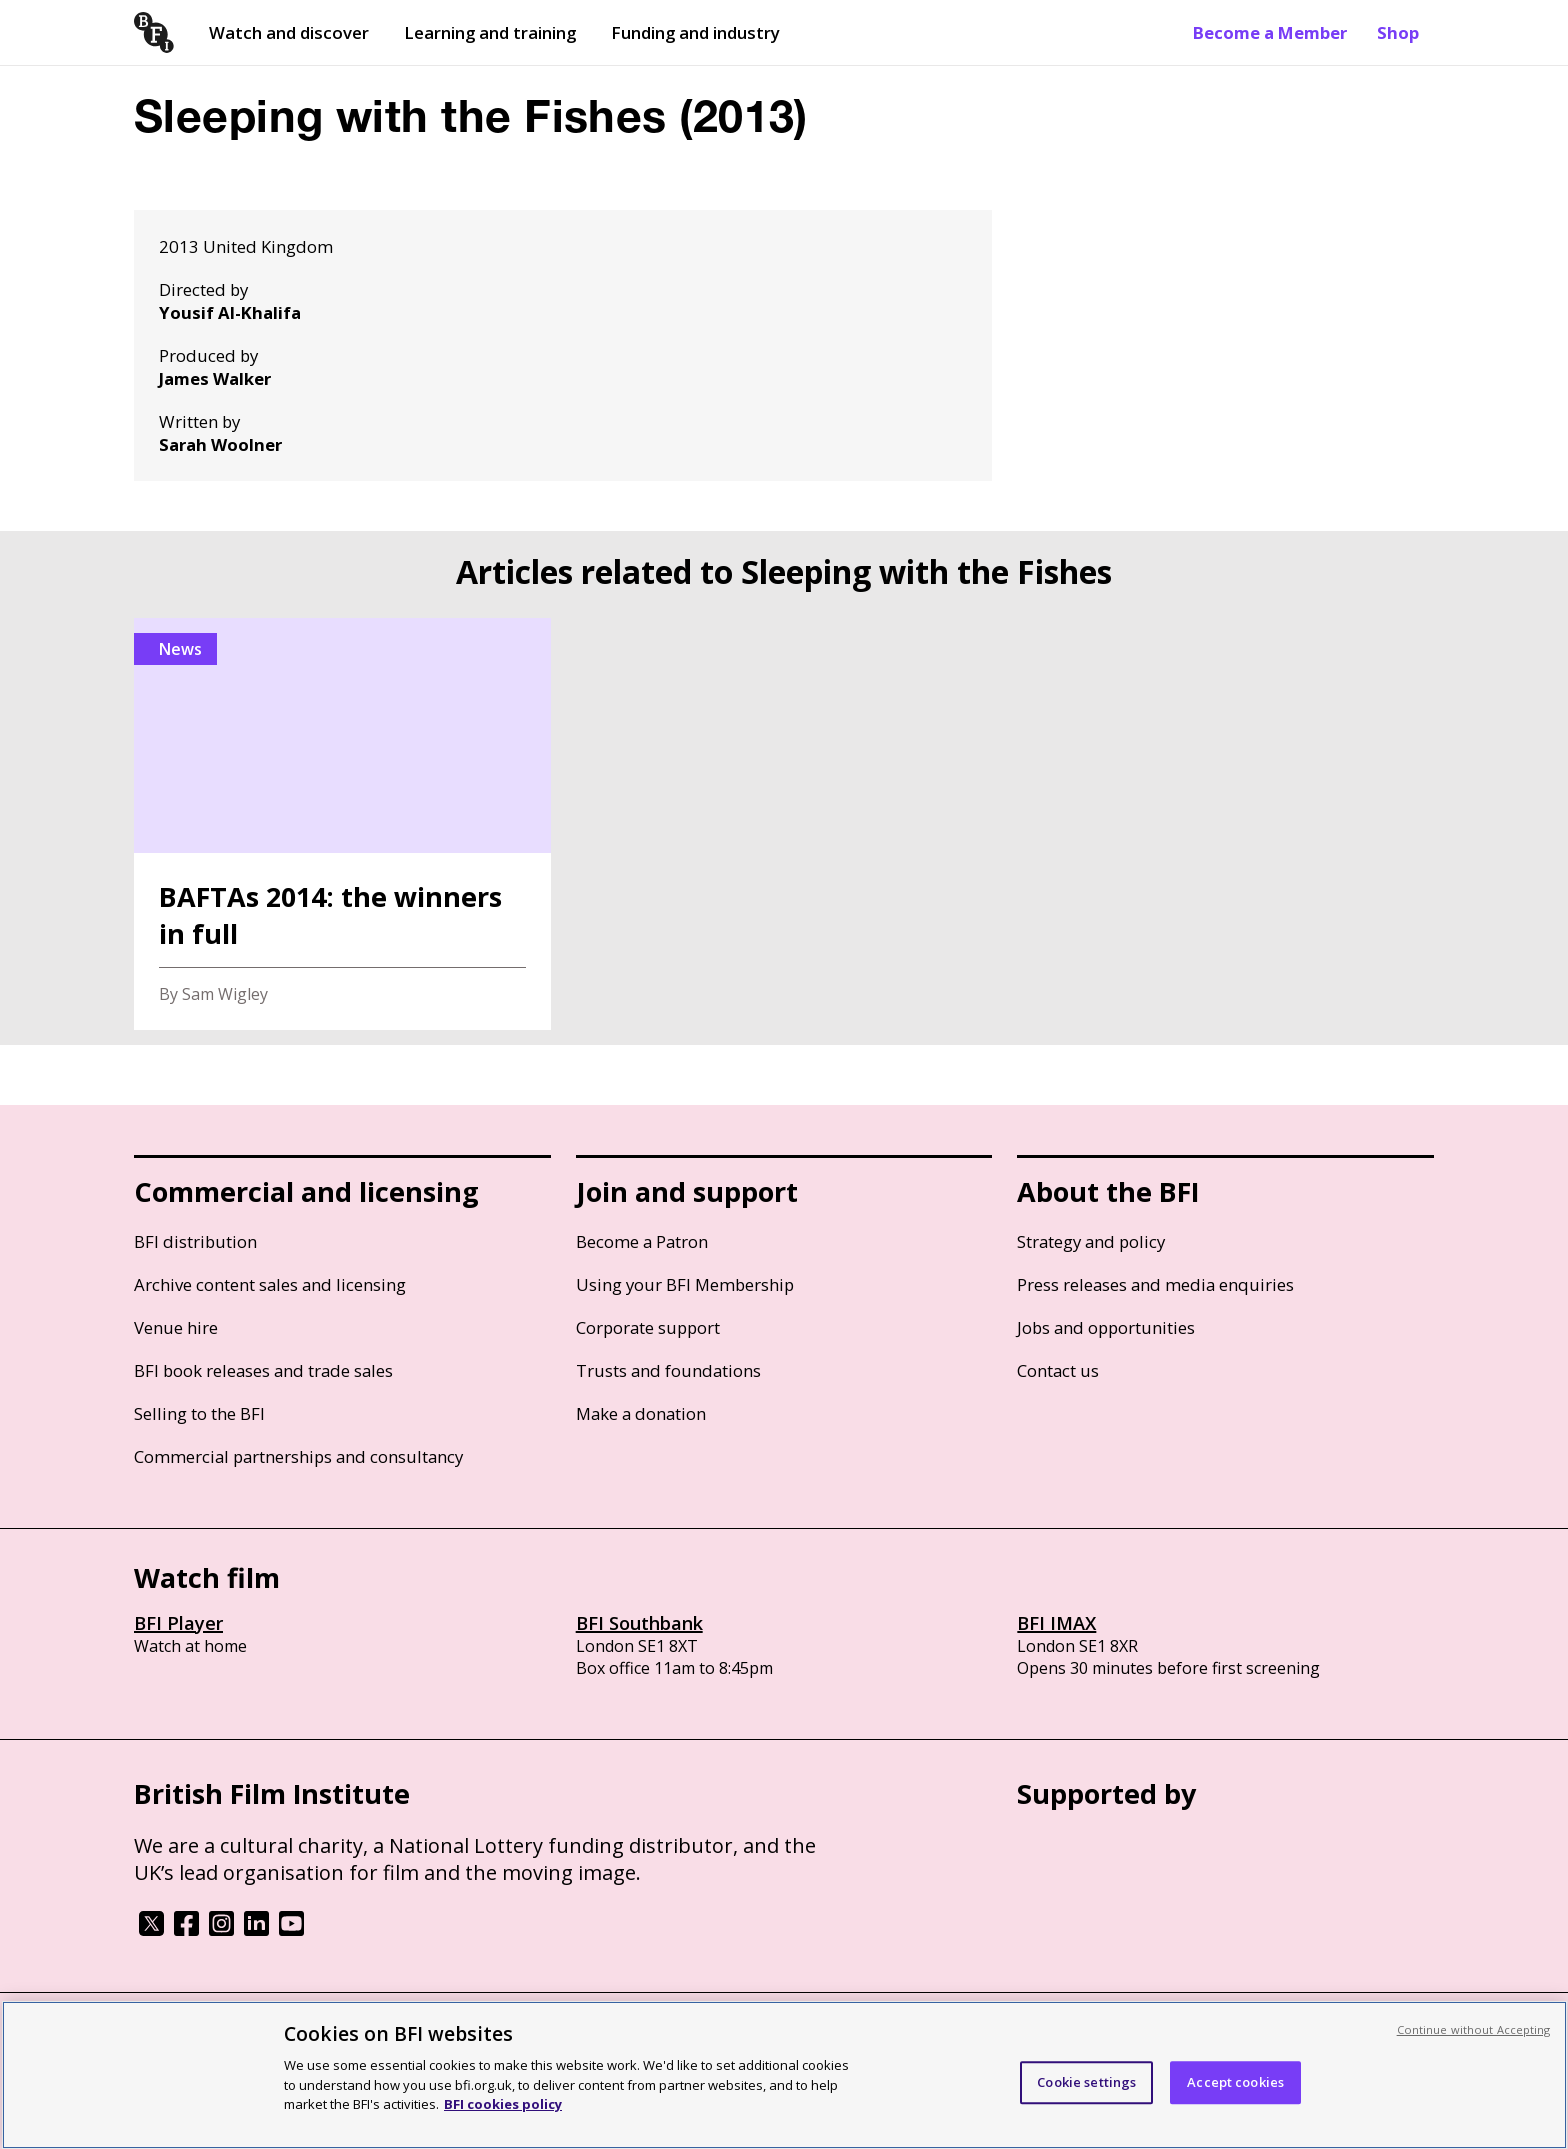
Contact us (1058, 1370)
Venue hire (176, 1327)
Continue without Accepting (1474, 2029)
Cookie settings (1086, 2082)
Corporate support (648, 1327)
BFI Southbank (639, 1623)
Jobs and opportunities (1106, 1327)
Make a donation (641, 1413)
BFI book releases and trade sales (263, 1370)
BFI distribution (195, 1241)
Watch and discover (289, 32)
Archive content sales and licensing (270, 1284)
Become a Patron (642, 1241)
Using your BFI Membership (685, 1284)
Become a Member (1270, 32)
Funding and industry (695, 32)
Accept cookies (1235, 2082)
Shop (1398, 32)
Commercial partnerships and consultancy (298, 1456)
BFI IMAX (1056, 1623)
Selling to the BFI (199, 1413)
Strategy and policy (1091, 1241)
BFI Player (178, 1623)
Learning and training (490, 32)
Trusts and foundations (668, 1370)
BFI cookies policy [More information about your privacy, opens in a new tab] (503, 2104)
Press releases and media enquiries (1155, 1284)
